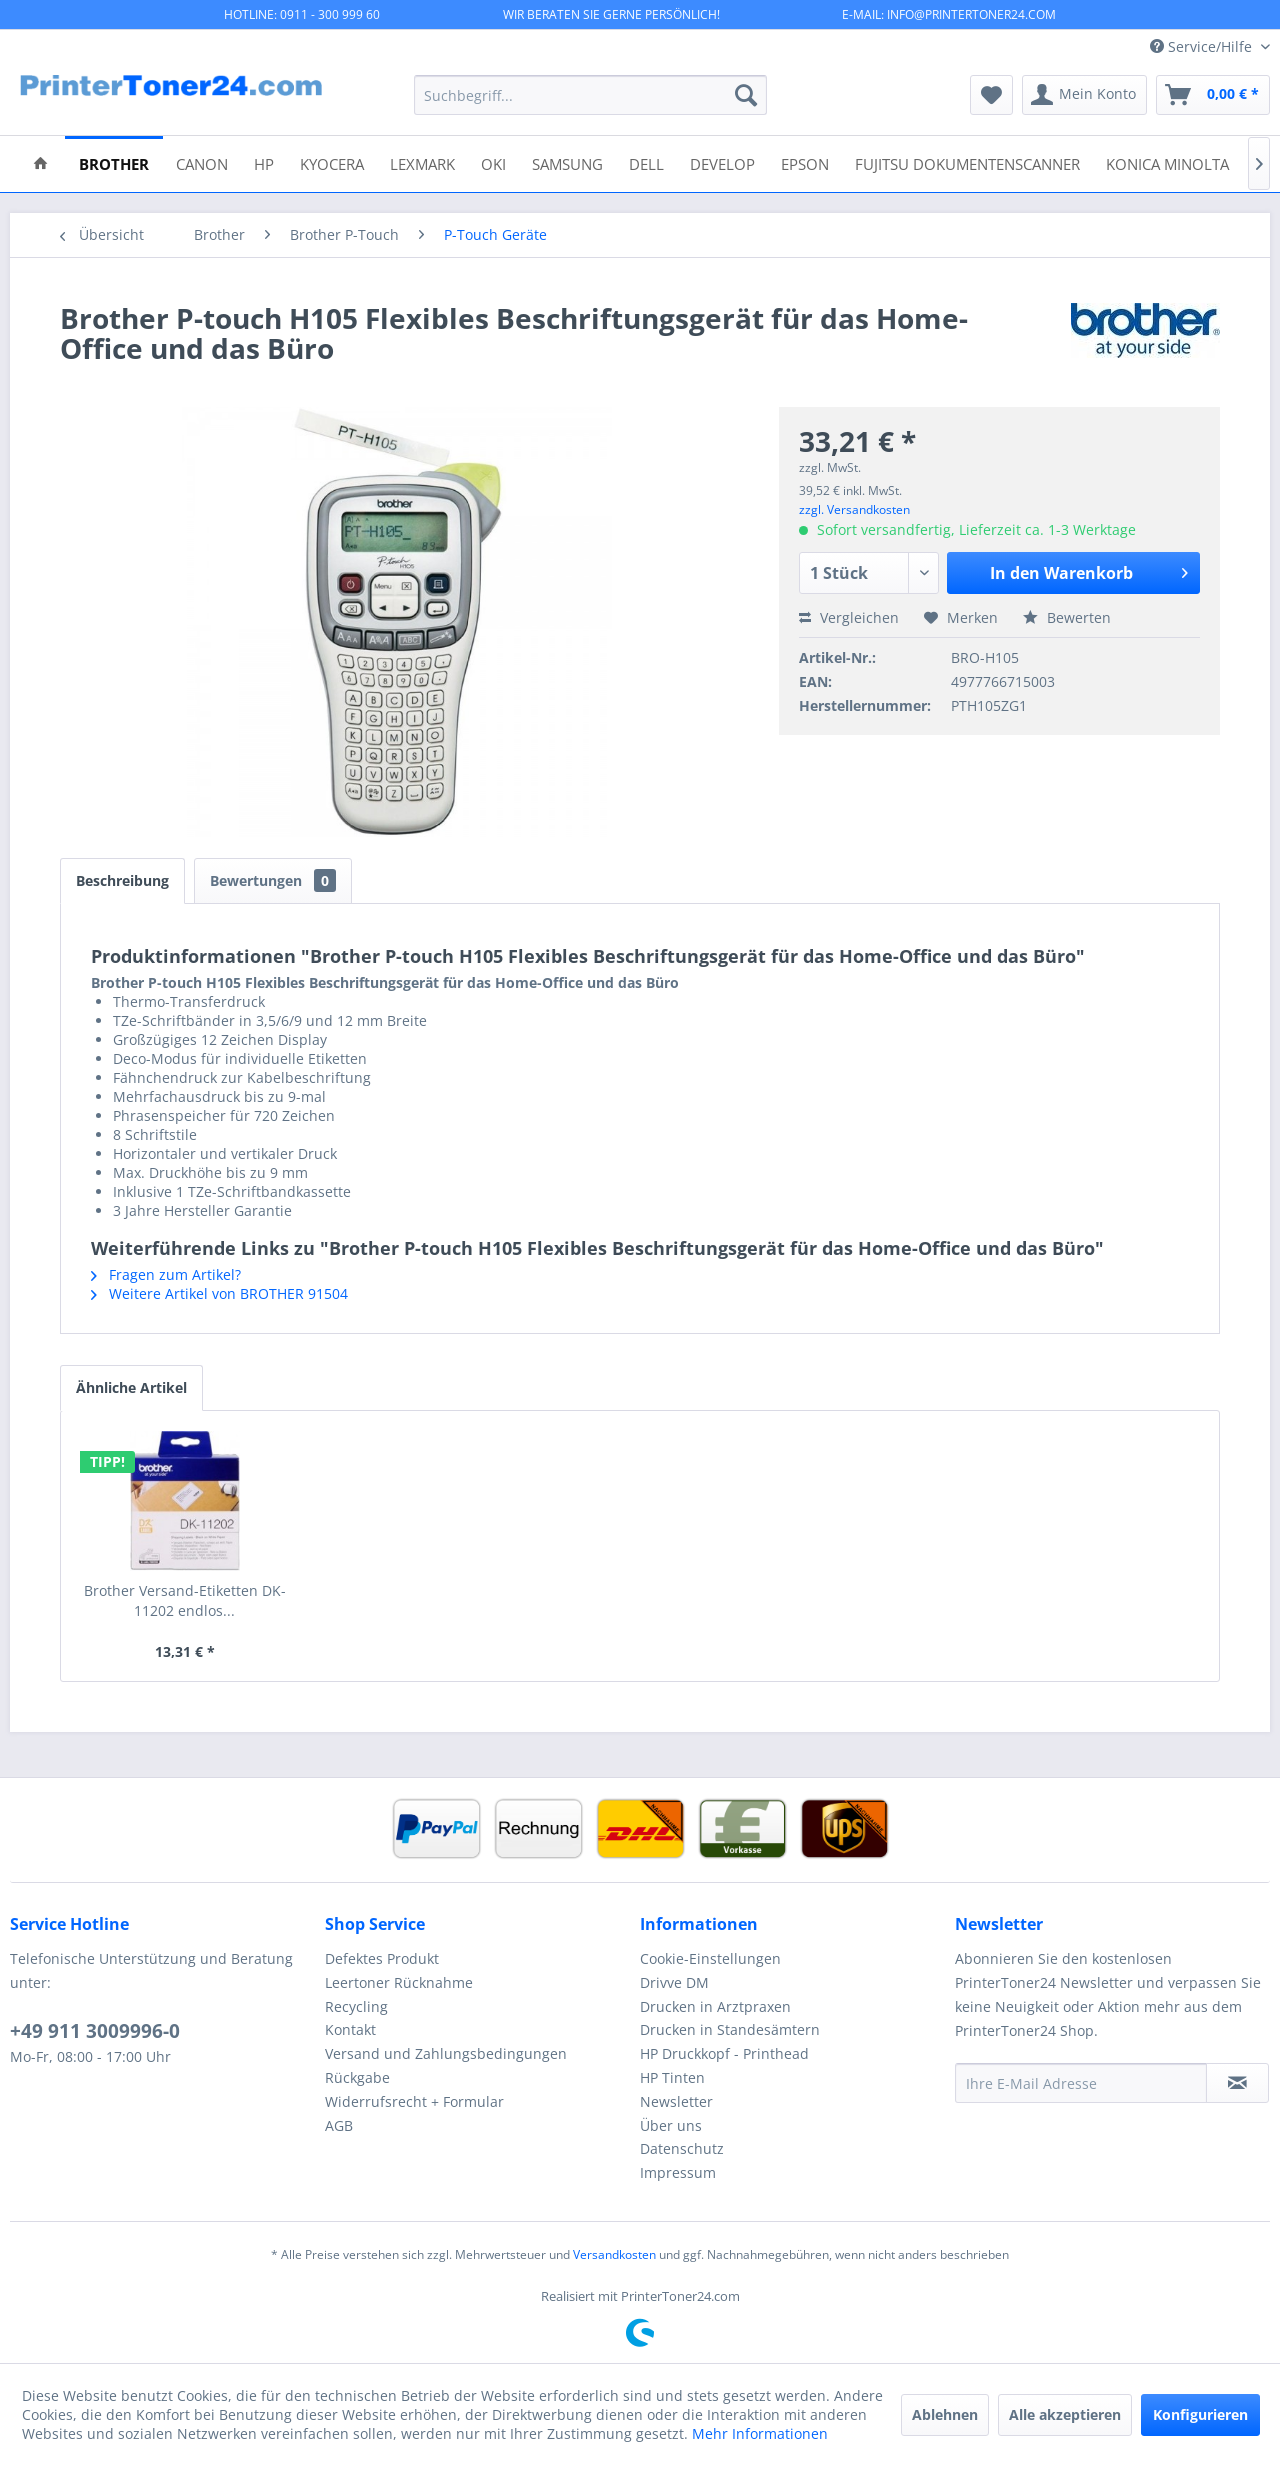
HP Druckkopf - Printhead (724, 2053)
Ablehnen (945, 2414)
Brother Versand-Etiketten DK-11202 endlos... (185, 1600)
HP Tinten (672, 2077)
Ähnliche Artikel (131, 1387)
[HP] (264, 162)
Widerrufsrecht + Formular (414, 2101)
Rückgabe (357, 2077)
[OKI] (493, 162)
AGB (339, 2125)
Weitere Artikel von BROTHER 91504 (219, 1293)
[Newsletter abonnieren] (1237, 2083)
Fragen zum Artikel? (166, 1274)
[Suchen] (746, 95)
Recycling (356, 2006)
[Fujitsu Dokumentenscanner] (967, 162)
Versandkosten (614, 2254)
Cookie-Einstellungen (710, 1958)
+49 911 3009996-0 (95, 2031)
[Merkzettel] (991, 95)
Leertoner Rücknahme (399, 1982)
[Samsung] (567, 162)
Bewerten (1067, 617)
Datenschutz (682, 2148)
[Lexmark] (422, 162)
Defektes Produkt (382, 1958)
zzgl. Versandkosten (854, 509)
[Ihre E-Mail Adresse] (1081, 2083)
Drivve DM (674, 1982)
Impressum (678, 2172)
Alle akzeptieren (1065, 2414)
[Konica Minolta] (1167, 162)
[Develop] (722, 162)
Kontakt (350, 2029)
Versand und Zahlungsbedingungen (446, 2053)
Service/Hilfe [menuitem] (1203, 46)
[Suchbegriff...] (590, 95)
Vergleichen (849, 617)
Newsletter (676, 2101)
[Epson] (805, 162)
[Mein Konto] (1084, 95)
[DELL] (646, 162)
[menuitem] (590, 95)
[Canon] (202, 162)
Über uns (671, 2125)
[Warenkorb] (1213, 95)
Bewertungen (273, 880)
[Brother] (114, 162)
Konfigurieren (1200, 2414)
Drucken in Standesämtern (730, 2029)
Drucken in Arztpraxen (715, 2006)
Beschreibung (122, 880)
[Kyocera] (332, 162)
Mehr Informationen (760, 2433)
